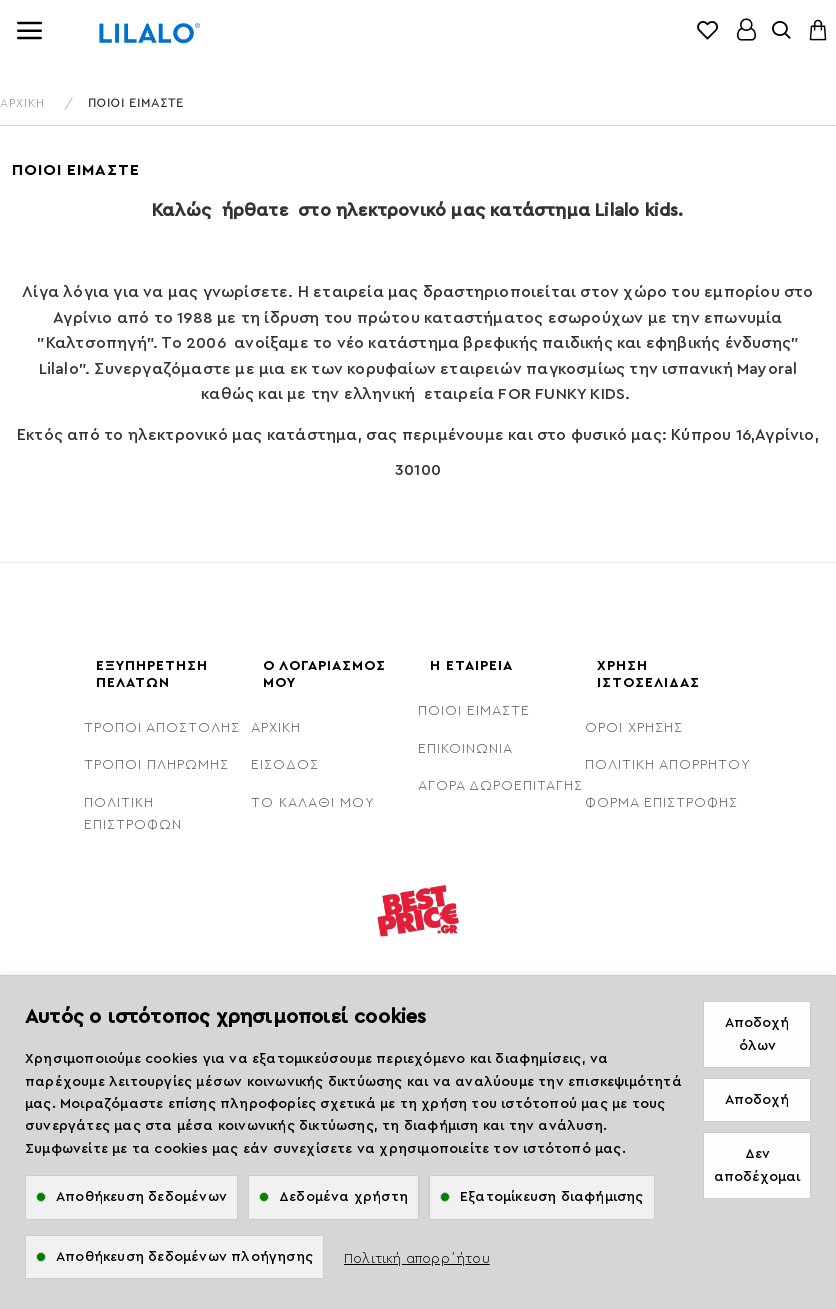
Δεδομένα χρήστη (343, 1197)
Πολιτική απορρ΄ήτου (417, 1259)
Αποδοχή (757, 1100)
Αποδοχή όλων (757, 1034)
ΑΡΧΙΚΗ (22, 103)
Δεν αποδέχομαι (757, 1165)
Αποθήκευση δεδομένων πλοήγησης (184, 1257)
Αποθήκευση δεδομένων (141, 1197)
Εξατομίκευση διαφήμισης (552, 1197)
